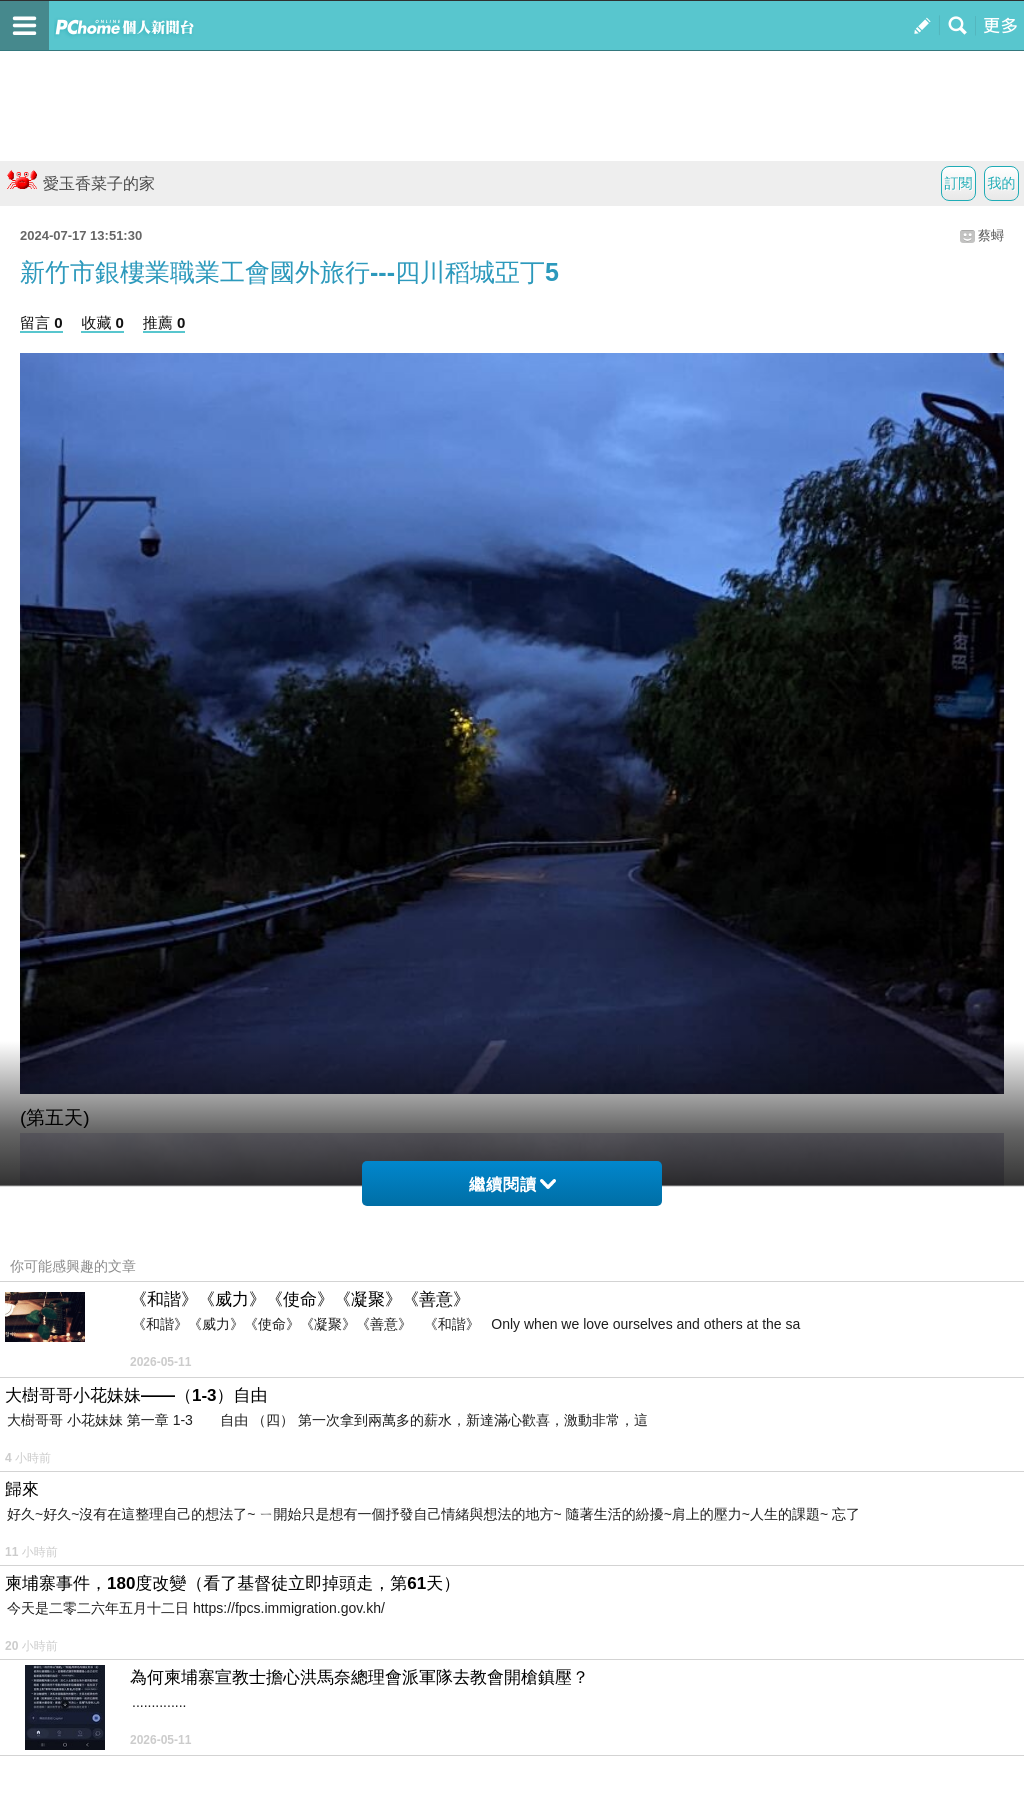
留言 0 (41, 322)
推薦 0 (164, 322)
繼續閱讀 (512, 1184)
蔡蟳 (991, 235)
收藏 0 (102, 322)
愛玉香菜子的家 (80, 183)
